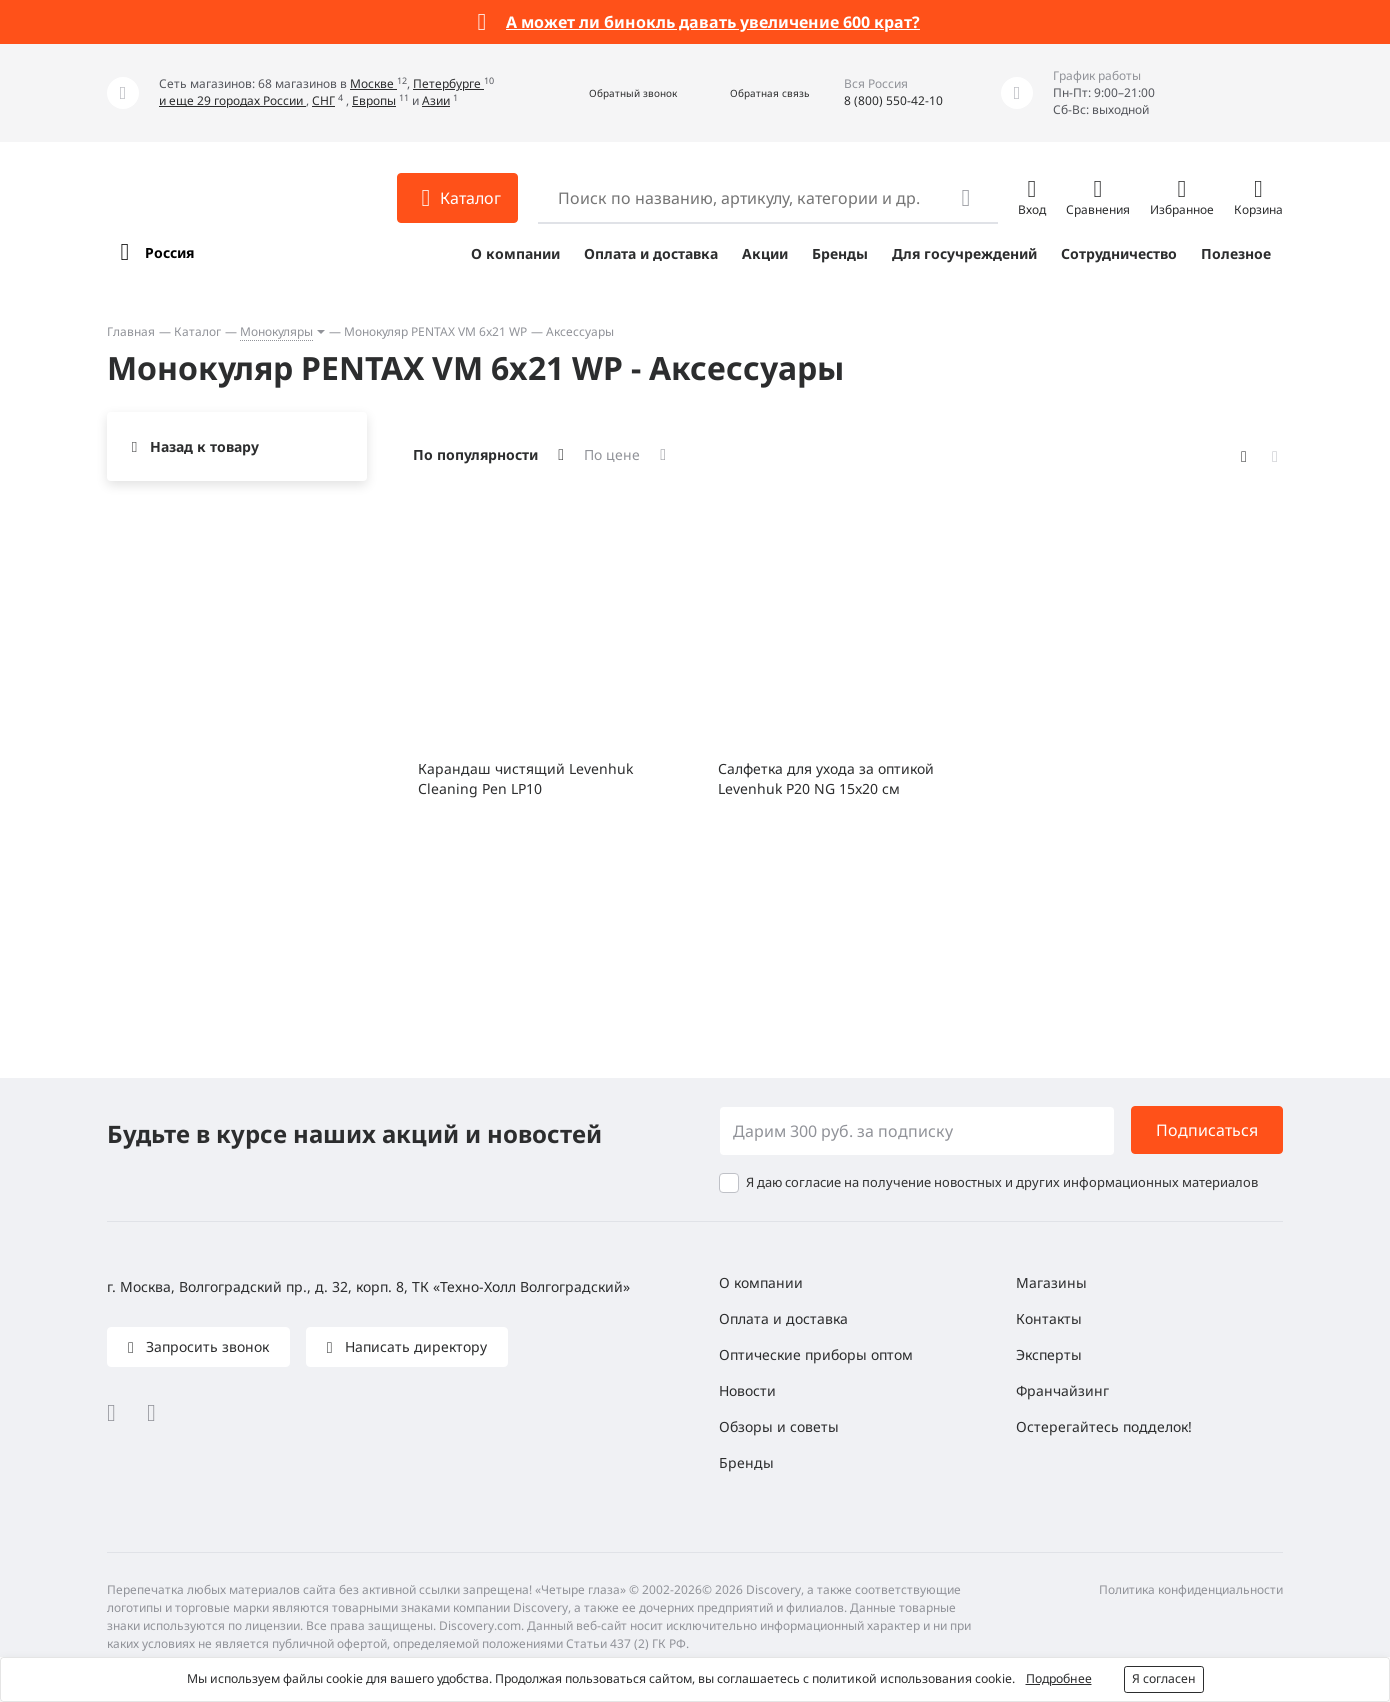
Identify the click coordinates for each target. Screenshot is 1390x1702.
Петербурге (448, 83)
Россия (169, 252)
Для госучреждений (964, 253)
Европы (374, 100)
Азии (436, 100)
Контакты (1049, 1318)
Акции (765, 253)
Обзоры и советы (779, 1426)
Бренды (840, 253)
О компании (515, 253)
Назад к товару (204, 446)
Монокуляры (276, 331)
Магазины (1051, 1282)
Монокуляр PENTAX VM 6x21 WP (435, 331)
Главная (131, 331)
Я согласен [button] (1164, 1678)
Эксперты (1049, 1354)
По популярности (475, 454)
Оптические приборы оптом (816, 1354)
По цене (612, 454)
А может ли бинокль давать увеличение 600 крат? (713, 22)
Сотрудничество (1119, 253)
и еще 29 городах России (232, 100)
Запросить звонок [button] (205, 1346)
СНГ (323, 100)
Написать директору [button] (414, 1346)
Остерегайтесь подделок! (1104, 1426)
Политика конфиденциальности (1191, 1589)
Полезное (1236, 253)
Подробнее (1059, 1678)
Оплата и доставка (651, 253)
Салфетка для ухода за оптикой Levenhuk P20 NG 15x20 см (826, 778)
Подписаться (1207, 1130)
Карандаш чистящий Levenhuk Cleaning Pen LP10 (525, 778)
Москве (373, 83)
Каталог (197, 331)
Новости (747, 1390)
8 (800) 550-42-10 (893, 100)
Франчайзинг (1062, 1390)
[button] (611, 93)
